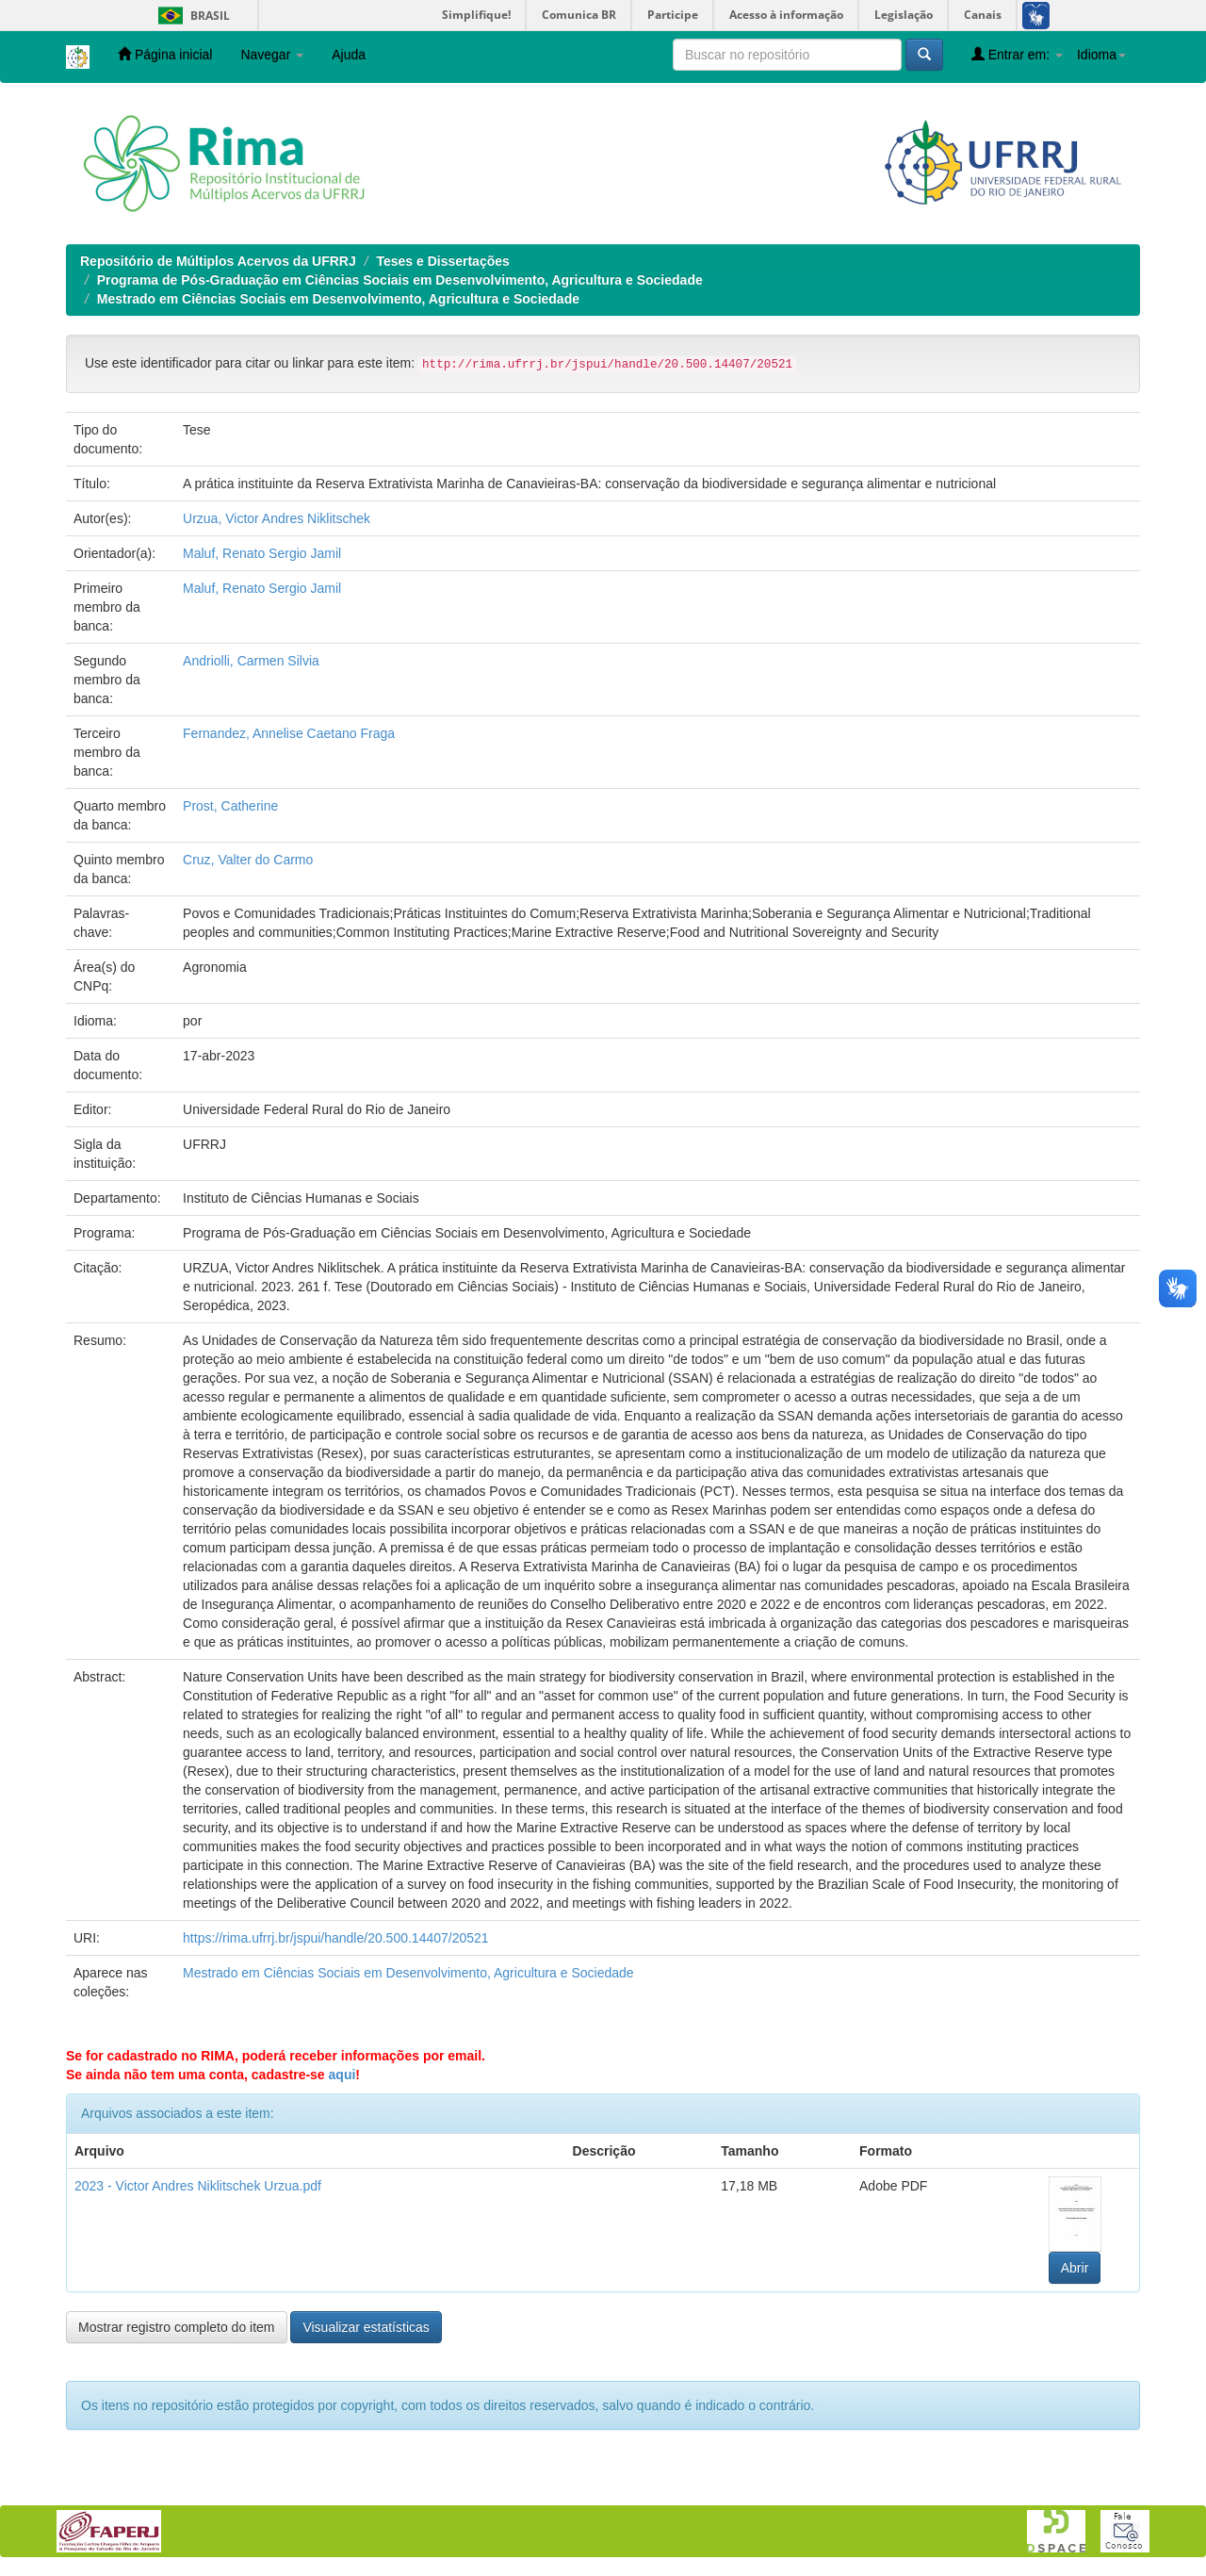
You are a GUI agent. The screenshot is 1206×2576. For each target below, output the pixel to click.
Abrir (1075, 2267)
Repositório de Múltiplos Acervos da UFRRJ (218, 261)
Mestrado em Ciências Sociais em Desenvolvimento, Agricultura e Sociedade (338, 298)
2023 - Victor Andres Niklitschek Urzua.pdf (197, 2185)
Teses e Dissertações (442, 261)
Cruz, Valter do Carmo (248, 859)
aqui (342, 2074)
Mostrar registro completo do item (176, 2327)
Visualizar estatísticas (365, 2327)
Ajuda (349, 54)
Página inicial (165, 54)
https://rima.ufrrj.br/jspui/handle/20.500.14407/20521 (336, 1937)
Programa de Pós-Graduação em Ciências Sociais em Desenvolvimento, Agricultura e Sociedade (400, 279)
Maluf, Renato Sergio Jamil (262, 553)
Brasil (190, 16)
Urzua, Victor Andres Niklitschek (276, 518)
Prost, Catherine (230, 805)
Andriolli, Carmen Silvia (251, 660)
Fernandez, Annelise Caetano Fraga (289, 733)
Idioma (1101, 54)
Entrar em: (1017, 54)
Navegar (271, 54)
